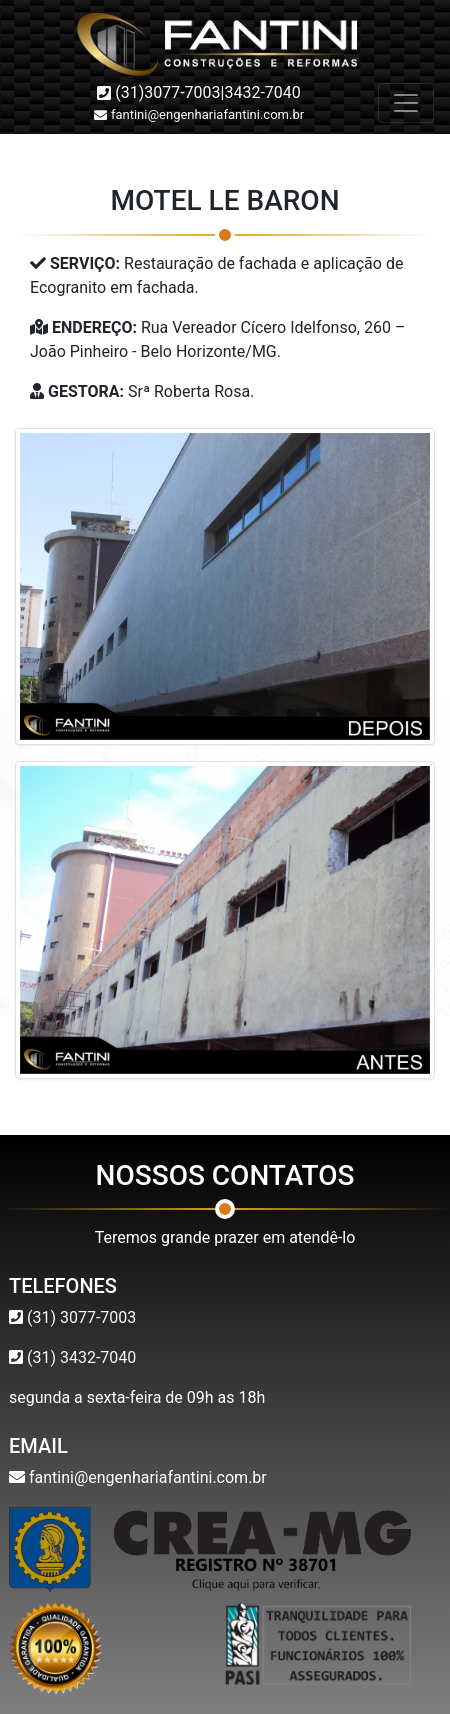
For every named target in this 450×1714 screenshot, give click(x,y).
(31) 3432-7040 (79, 1357)
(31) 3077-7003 (79, 1317)
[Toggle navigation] (406, 103)
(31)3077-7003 (167, 92)
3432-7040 (262, 92)
